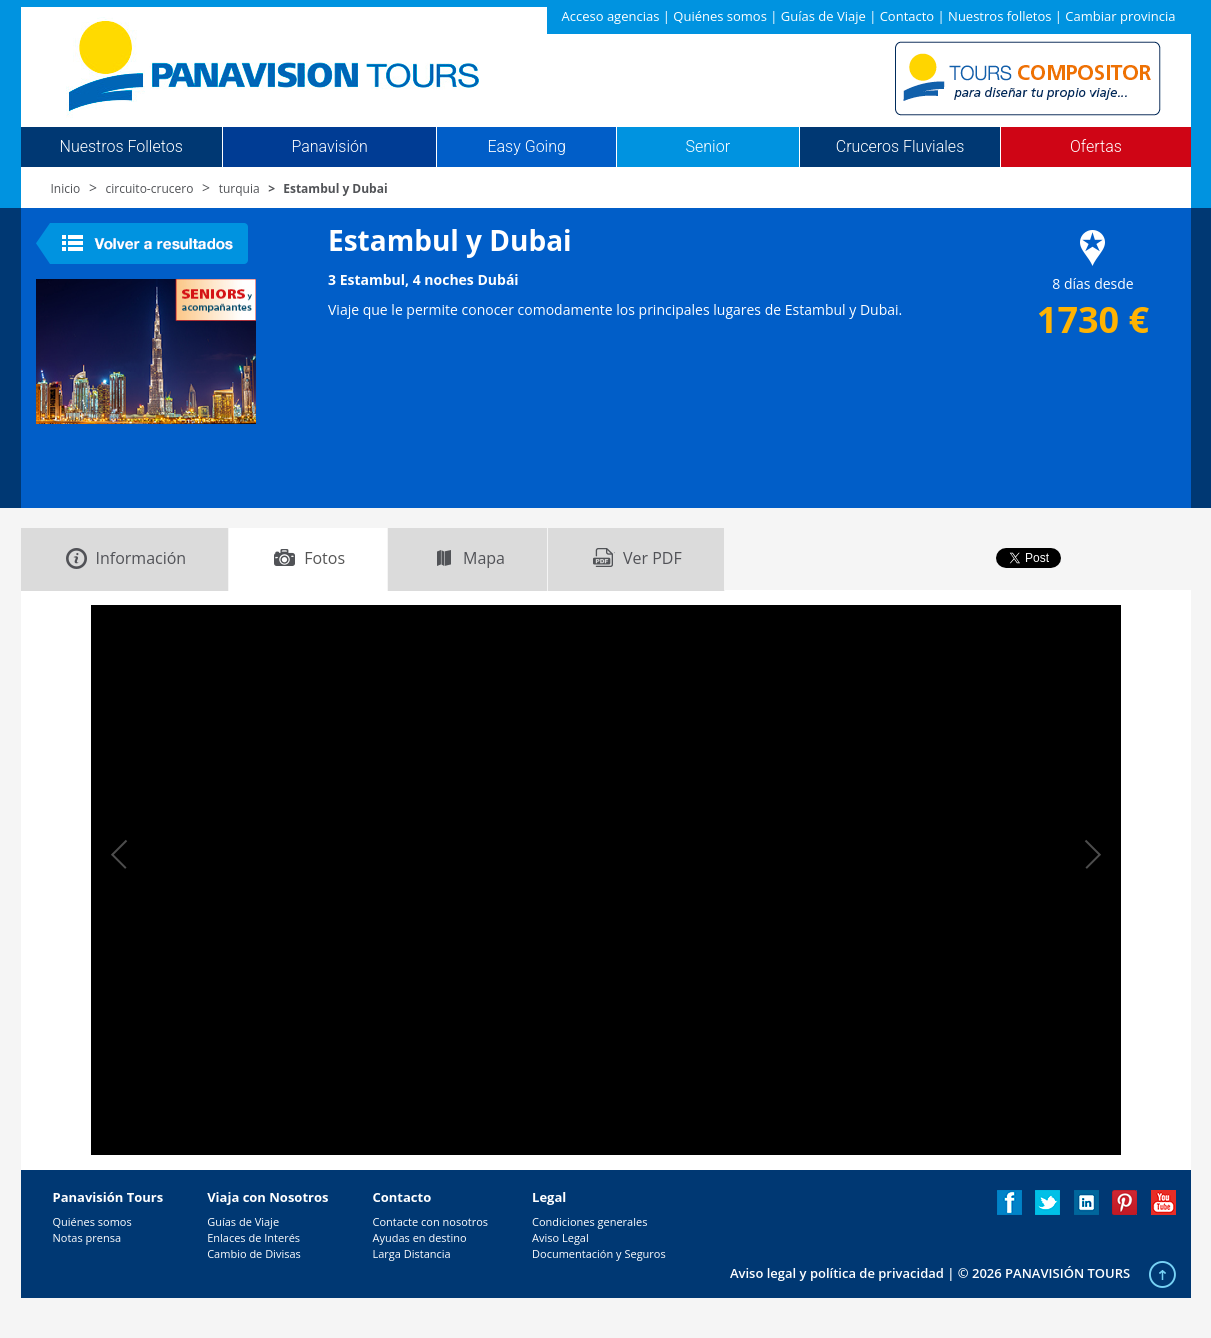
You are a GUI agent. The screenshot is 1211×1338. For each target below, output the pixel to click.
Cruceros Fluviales (900, 147)
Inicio (66, 188)
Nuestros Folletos (121, 147)
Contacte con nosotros (430, 1221)
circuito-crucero (150, 188)
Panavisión (329, 147)
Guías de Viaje (823, 16)
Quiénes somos (720, 16)
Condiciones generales (589, 1221)
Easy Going (526, 147)
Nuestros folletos (999, 16)
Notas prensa (87, 1237)
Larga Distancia (411, 1253)
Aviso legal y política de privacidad (837, 1273)
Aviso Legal (560, 1237)
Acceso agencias (611, 16)
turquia (239, 188)
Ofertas (1096, 147)
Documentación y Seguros (599, 1253)
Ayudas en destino (419, 1237)
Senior (708, 147)
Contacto (907, 16)
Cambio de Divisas (254, 1253)
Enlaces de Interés (253, 1237)
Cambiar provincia (1120, 16)
